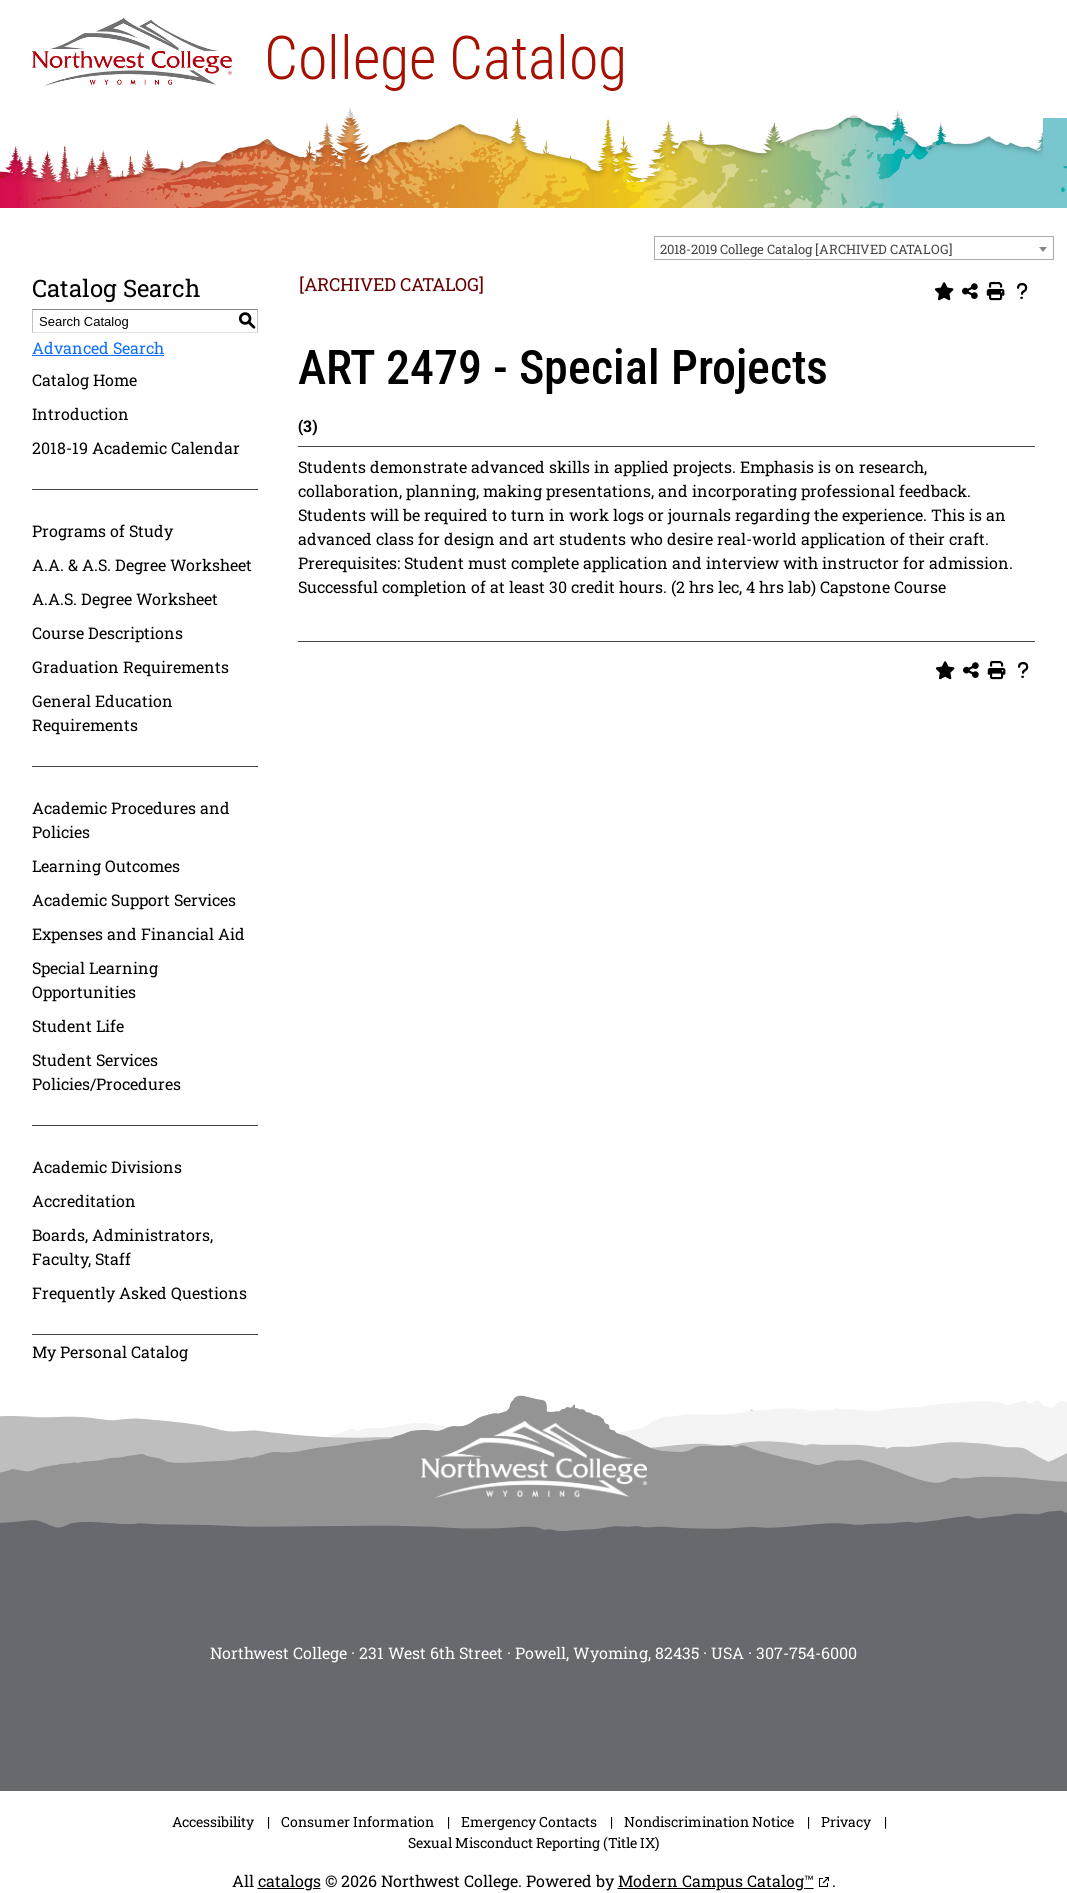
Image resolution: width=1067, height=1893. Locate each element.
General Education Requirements (102, 712)
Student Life (78, 1025)
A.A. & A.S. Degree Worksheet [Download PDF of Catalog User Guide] (142, 564)
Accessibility (213, 1821)
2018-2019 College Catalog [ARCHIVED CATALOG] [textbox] (806, 249)
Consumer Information (357, 1821)
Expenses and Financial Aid (138, 933)
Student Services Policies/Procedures (106, 1071)
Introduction (80, 413)
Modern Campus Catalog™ (716, 1880)
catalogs (289, 1880)
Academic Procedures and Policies (131, 819)
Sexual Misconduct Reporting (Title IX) (533, 1842)
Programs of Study (102, 530)
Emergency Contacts (529, 1821)
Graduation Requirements (130, 666)
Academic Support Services (134, 899)
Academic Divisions (107, 1166)
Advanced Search (98, 347)
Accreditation (84, 1200)
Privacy (846, 1821)
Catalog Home (84, 379)
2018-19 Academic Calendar (136, 447)
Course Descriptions (107, 632)
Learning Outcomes (106, 865)
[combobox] (854, 248)
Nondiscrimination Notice (709, 1821)
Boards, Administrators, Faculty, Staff (122, 1246)
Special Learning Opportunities (95, 979)
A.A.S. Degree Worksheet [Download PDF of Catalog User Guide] (125, 598)
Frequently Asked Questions (139, 1292)
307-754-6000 (806, 1652)
